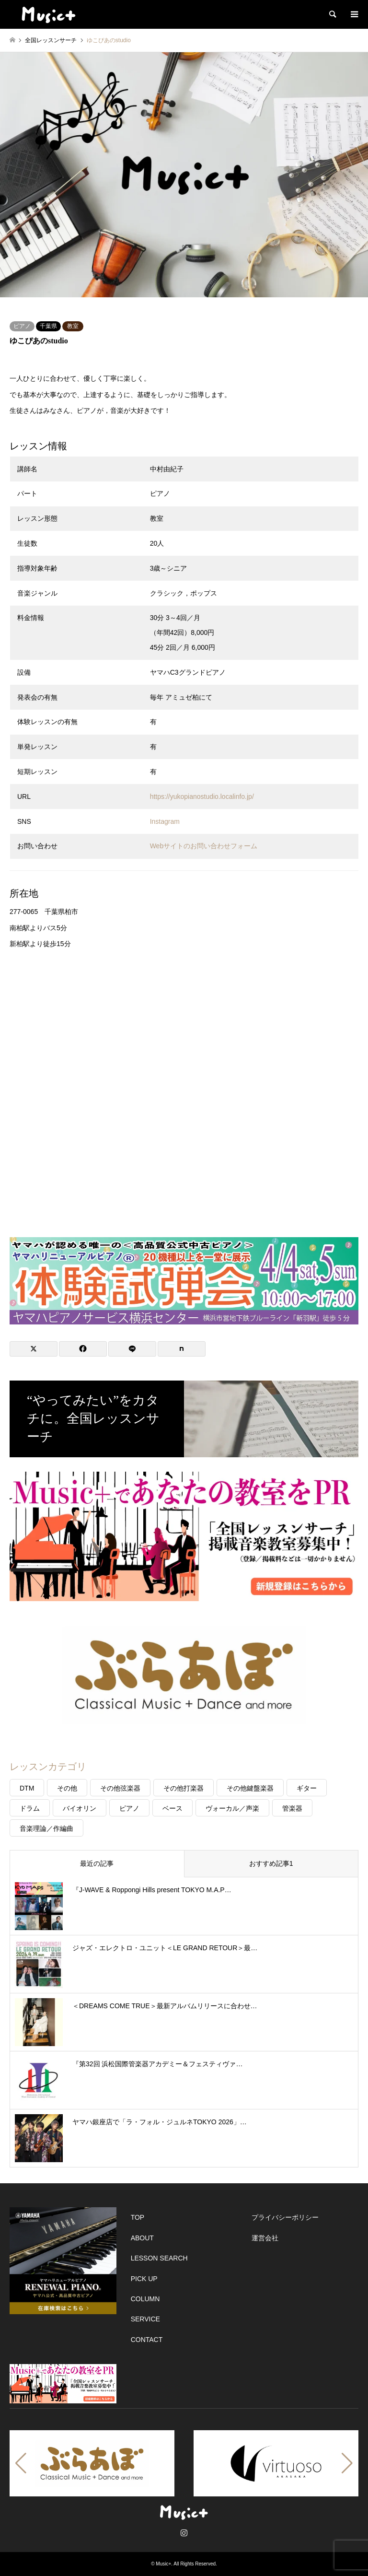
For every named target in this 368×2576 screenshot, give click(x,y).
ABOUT (142, 2238)
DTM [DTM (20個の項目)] (27, 1788)
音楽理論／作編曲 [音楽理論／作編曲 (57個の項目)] (46, 1828)
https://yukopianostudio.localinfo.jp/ (202, 796)
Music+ (163, 2563)
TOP (138, 2217)
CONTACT (147, 2339)
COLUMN (145, 2299)
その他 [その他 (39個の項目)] (67, 1788)
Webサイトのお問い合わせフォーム (204, 846)
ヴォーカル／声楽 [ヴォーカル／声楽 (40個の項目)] (232, 1808)
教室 (73, 326)
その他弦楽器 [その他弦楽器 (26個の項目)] (120, 1788)
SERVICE (145, 2319)
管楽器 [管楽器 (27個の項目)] (292, 1808)
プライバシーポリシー (285, 2217)
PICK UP (144, 2279)
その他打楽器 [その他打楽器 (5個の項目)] (183, 1788)
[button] (20, 2463)
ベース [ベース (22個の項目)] (172, 1808)
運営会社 (265, 2238)
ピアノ (22, 326)
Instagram (165, 821)
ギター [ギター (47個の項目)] (307, 1788)
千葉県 (48, 326)
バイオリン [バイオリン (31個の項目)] (79, 1808)
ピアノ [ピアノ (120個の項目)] (129, 1808)
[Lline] (132, 1349)
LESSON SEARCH (159, 2258)
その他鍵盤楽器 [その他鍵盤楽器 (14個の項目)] (250, 1788)
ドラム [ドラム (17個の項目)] (30, 1808)
